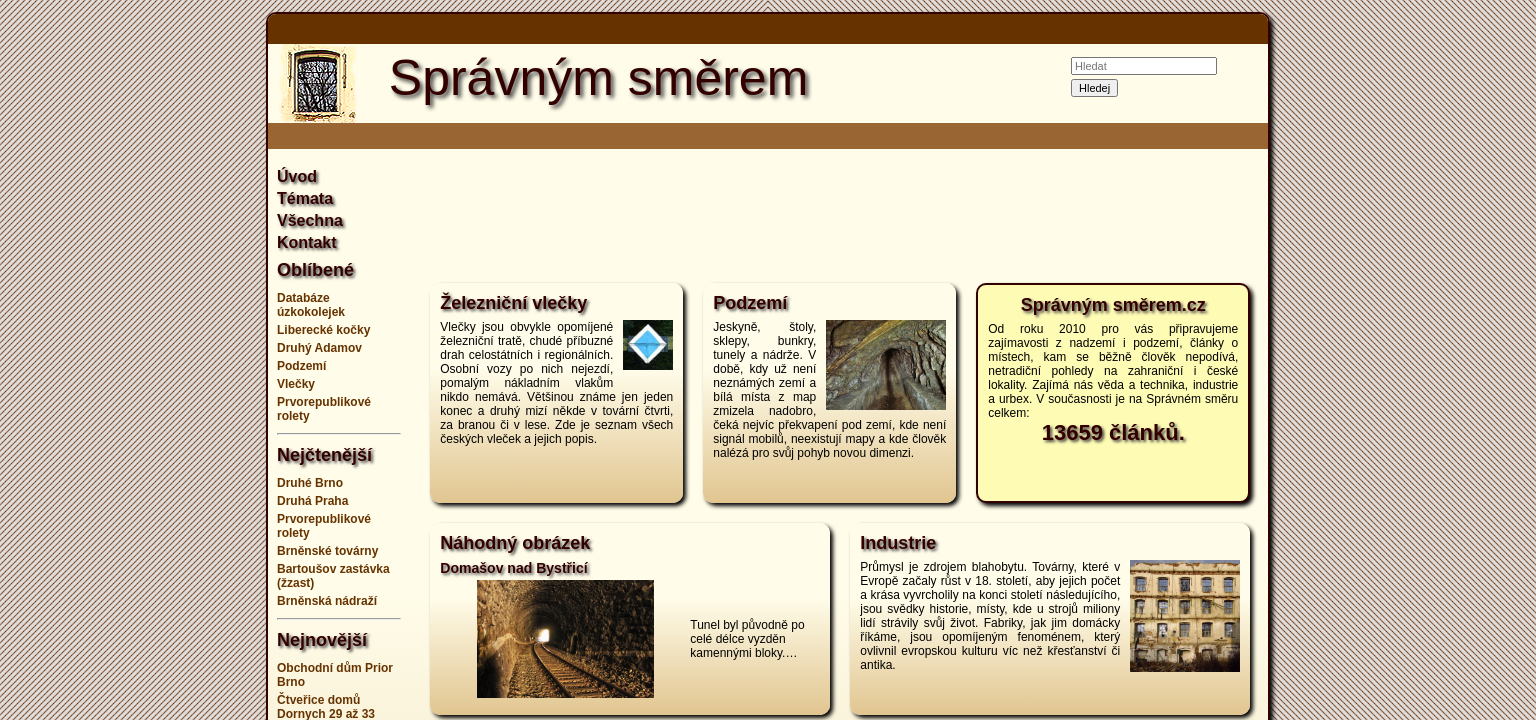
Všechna (310, 220)
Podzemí (301, 366)
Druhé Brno (310, 483)
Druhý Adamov (319, 348)
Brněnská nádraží (327, 601)
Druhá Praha (312, 501)
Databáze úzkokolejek (311, 305)
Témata (305, 198)
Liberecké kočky (323, 330)
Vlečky (296, 384)
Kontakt (307, 242)
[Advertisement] (168, 360)
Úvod (297, 176)
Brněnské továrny (327, 551)
